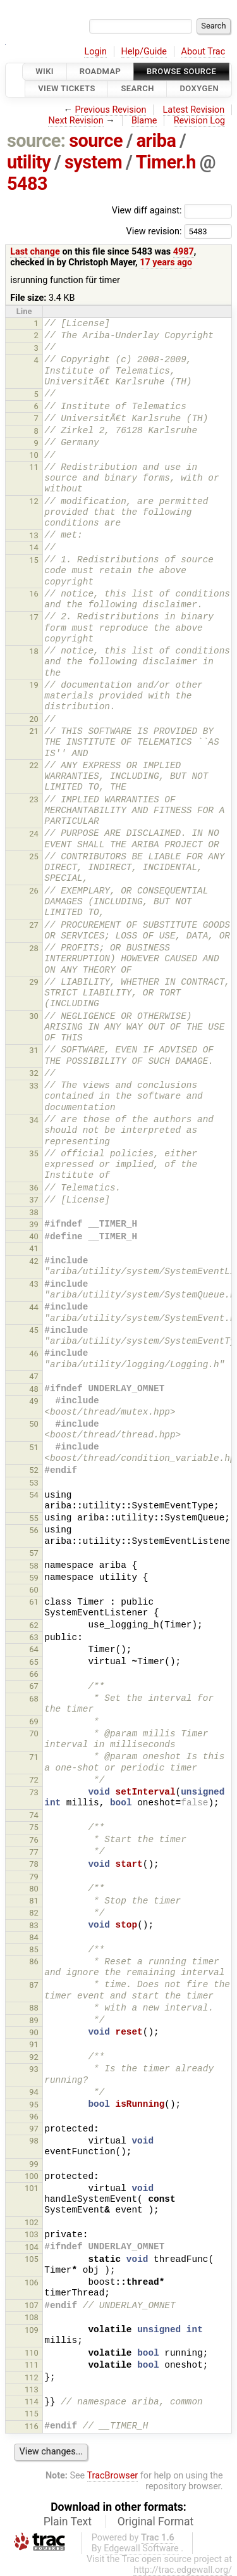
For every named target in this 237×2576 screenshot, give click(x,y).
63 (34, 1637)
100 (32, 2176)
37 (34, 1199)
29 (34, 982)
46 (34, 1353)
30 (34, 1016)
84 (34, 1937)
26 (34, 890)
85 (34, 1949)
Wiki (44, 71)
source (96, 140)
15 (34, 560)
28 (34, 948)
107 (32, 2305)
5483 (27, 183)
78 (34, 1864)
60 (34, 1589)
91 (34, 2044)
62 (34, 1625)
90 (34, 2032)
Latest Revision (194, 109)
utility (29, 162)
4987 (183, 251)
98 (34, 2140)
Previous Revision (111, 109)
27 (34, 925)
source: (36, 140)
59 (34, 1577)
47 (34, 1376)
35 (34, 1153)
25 (34, 856)
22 (34, 765)
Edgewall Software (141, 2548)
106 (32, 2282)
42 (34, 1261)
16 (34, 593)
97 (34, 2128)
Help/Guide (144, 51)
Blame (144, 120)
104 (32, 2247)
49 (34, 1401)
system (93, 162)
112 (32, 2377)
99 (34, 2164)
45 (34, 1330)
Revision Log (200, 120)
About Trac (203, 51)
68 (34, 1698)
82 (34, 1912)
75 (34, 1827)
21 (34, 731)
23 (34, 799)
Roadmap (100, 71)
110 (32, 2353)
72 (34, 1779)
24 (34, 833)
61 (34, 1602)
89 (34, 2020)
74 (34, 1815)
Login (95, 51)
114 (32, 2401)
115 (32, 2413)
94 (34, 2092)
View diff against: (172, 210)
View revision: (153, 230)
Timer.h (166, 162)
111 (32, 2365)
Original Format (156, 2521)
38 (34, 1212)
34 (34, 1120)
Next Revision (75, 120)
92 (34, 2057)
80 (34, 1888)
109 (32, 2330)
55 (34, 1518)
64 (34, 1649)
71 (34, 1757)
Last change (35, 251)
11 (34, 467)
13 (34, 535)
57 (34, 1553)
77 (34, 1852)
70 (34, 1733)
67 (34, 1686)
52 (34, 1470)
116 (32, 2426)
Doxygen (199, 89)
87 (34, 1985)
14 (34, 547)
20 (34, 719)
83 (34, 1925)
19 (34, 685)
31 (34, 1050)
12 (34, 501)
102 (32, 2222)
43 (34, 1284)
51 (34, 1447)
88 (34, 2007)
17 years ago (166, 262)
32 (34, 1073)
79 (34, 1876)
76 (34, 1840)
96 (34, 2116)
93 (34, 2069)
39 (34, 1224)
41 (34, 1248)
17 (34, 617)
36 (34, 1187)
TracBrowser (112, 2475)
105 (32, 2259)
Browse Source (181, 71)
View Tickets (66, 89)
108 (32, 2317)
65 (34, 1662)
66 (34, 1674)
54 (34, 1495)
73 (34, 1792)
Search (137, 89)
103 (32, 2234)
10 (34, 455)
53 (34, 1482)
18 (34, 651)
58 (34, 1565)
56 (34, 1530)
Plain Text (68, 2521)
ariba (156, 140)
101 (32, 2188)
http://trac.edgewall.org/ (182, 2570)
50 (34, 1424)
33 (34, 1085)
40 (34, 1236)
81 (34, 1900)
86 (34, 1961)
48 (34, 1389)
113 (32, 2389)
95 (34, 2104)
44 (34, 1307)
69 (34, 1721)
